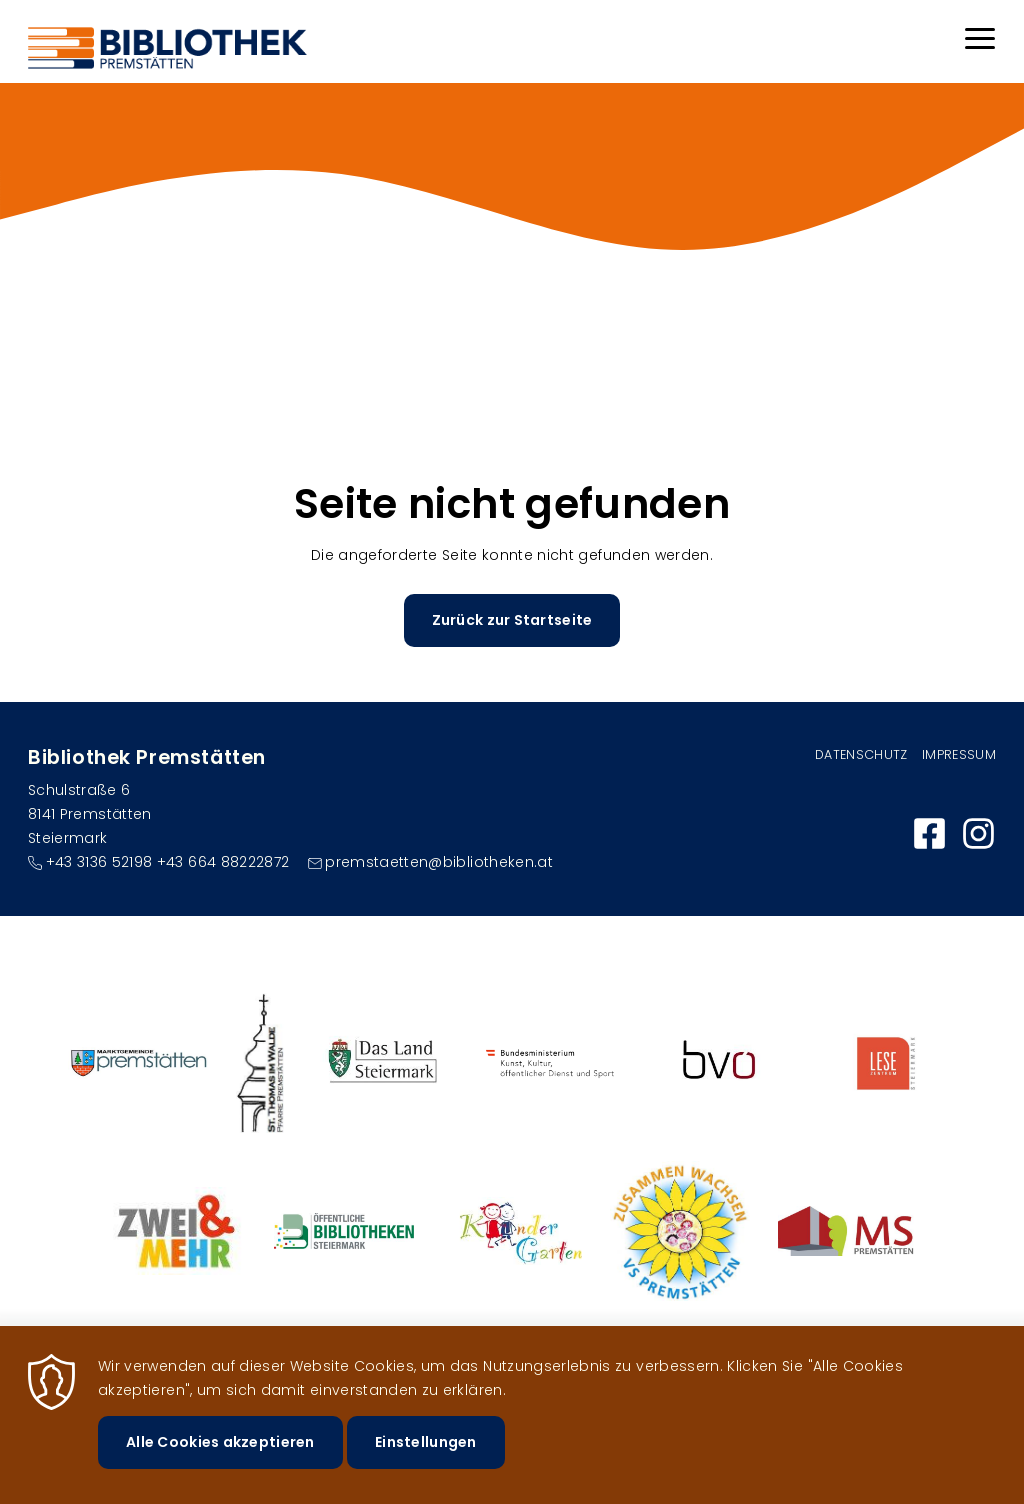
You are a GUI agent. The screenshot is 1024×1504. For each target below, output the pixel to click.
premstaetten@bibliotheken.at (439, 862)
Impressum (959, 754)
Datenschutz (861, 754)
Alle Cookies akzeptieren (220, 1449)
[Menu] (980, 41)
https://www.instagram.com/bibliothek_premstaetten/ (978, 833)
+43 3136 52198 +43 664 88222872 (168, 862)
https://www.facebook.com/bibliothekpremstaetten (929, 833)
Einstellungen (426, 1449)
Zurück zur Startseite (512, 620)
